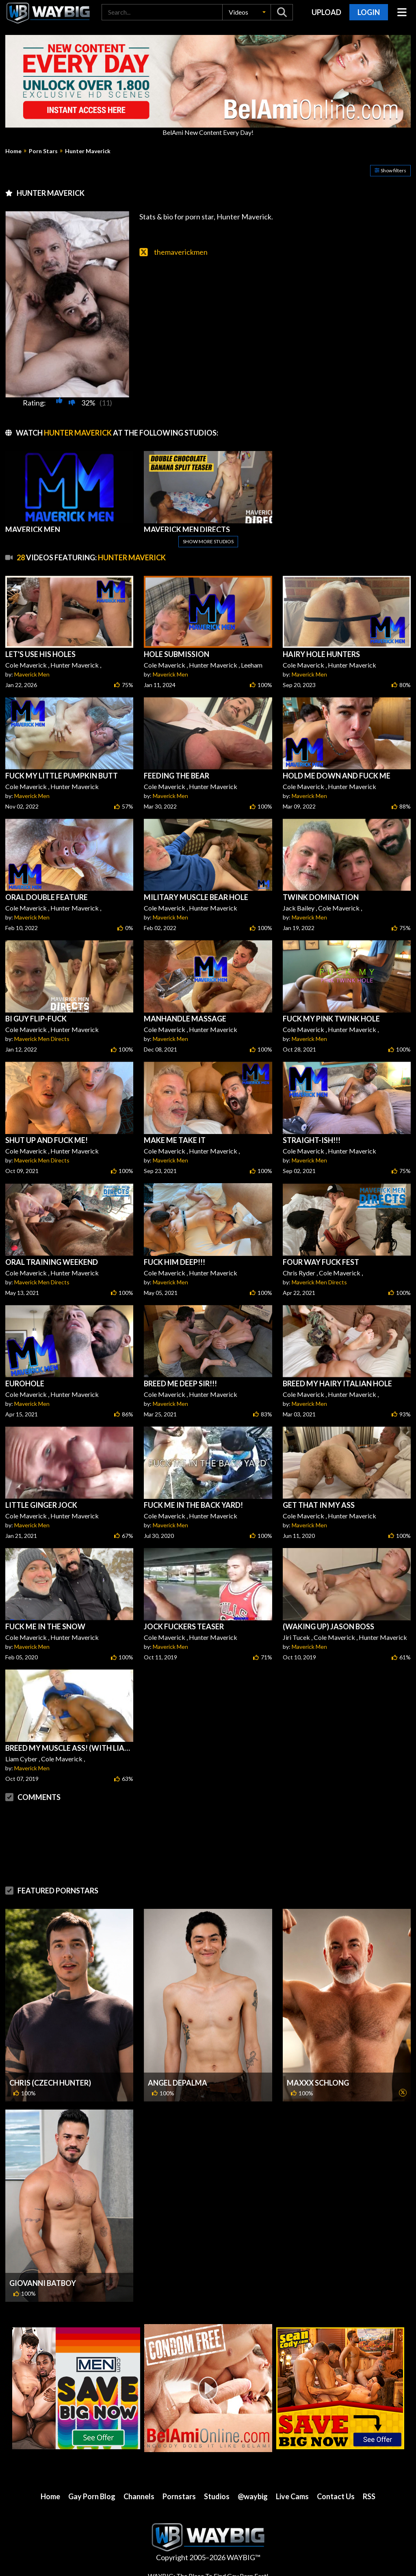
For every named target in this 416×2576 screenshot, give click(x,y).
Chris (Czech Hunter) (50, 2082)
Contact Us (336, 2496)
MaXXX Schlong (318, 2082)
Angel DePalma (177, 2082)
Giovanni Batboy (42, 2283)
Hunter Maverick (87, 151)
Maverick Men (32, 674)
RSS (369, 2496)
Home (13, 151)
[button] (246, 12)
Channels (139, 2496)
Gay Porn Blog (91, 2496)
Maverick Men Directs (41, 1038)
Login (369, 12)
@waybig (253, 2496)
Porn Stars (43, 151)
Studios (217, 2496)
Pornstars (179, 2496)
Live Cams (292, 2496)
